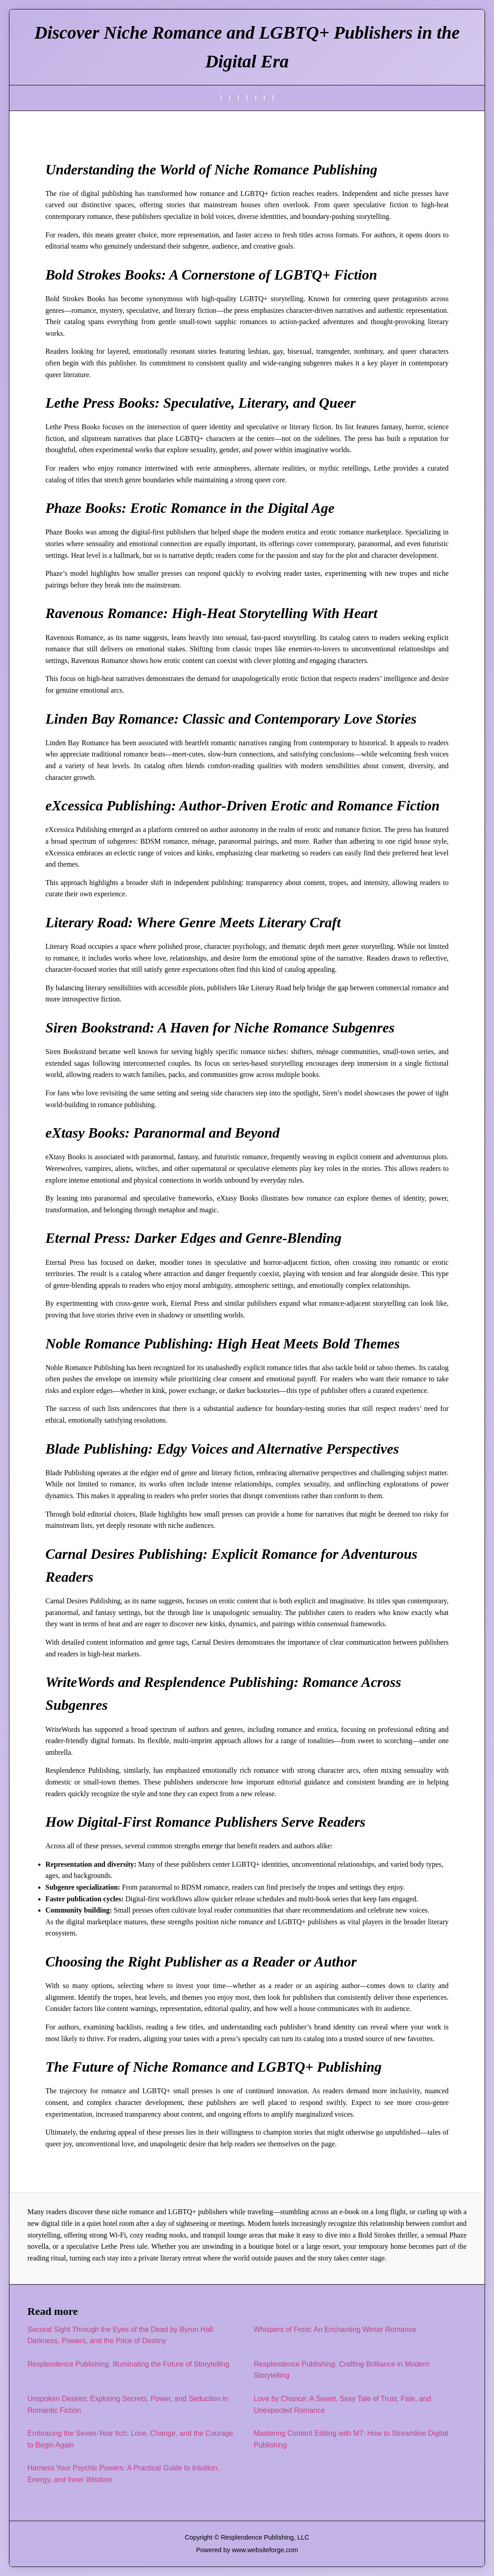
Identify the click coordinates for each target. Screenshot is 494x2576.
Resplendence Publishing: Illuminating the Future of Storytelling (128, 2364)
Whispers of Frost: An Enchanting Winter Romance (335, 2329)
